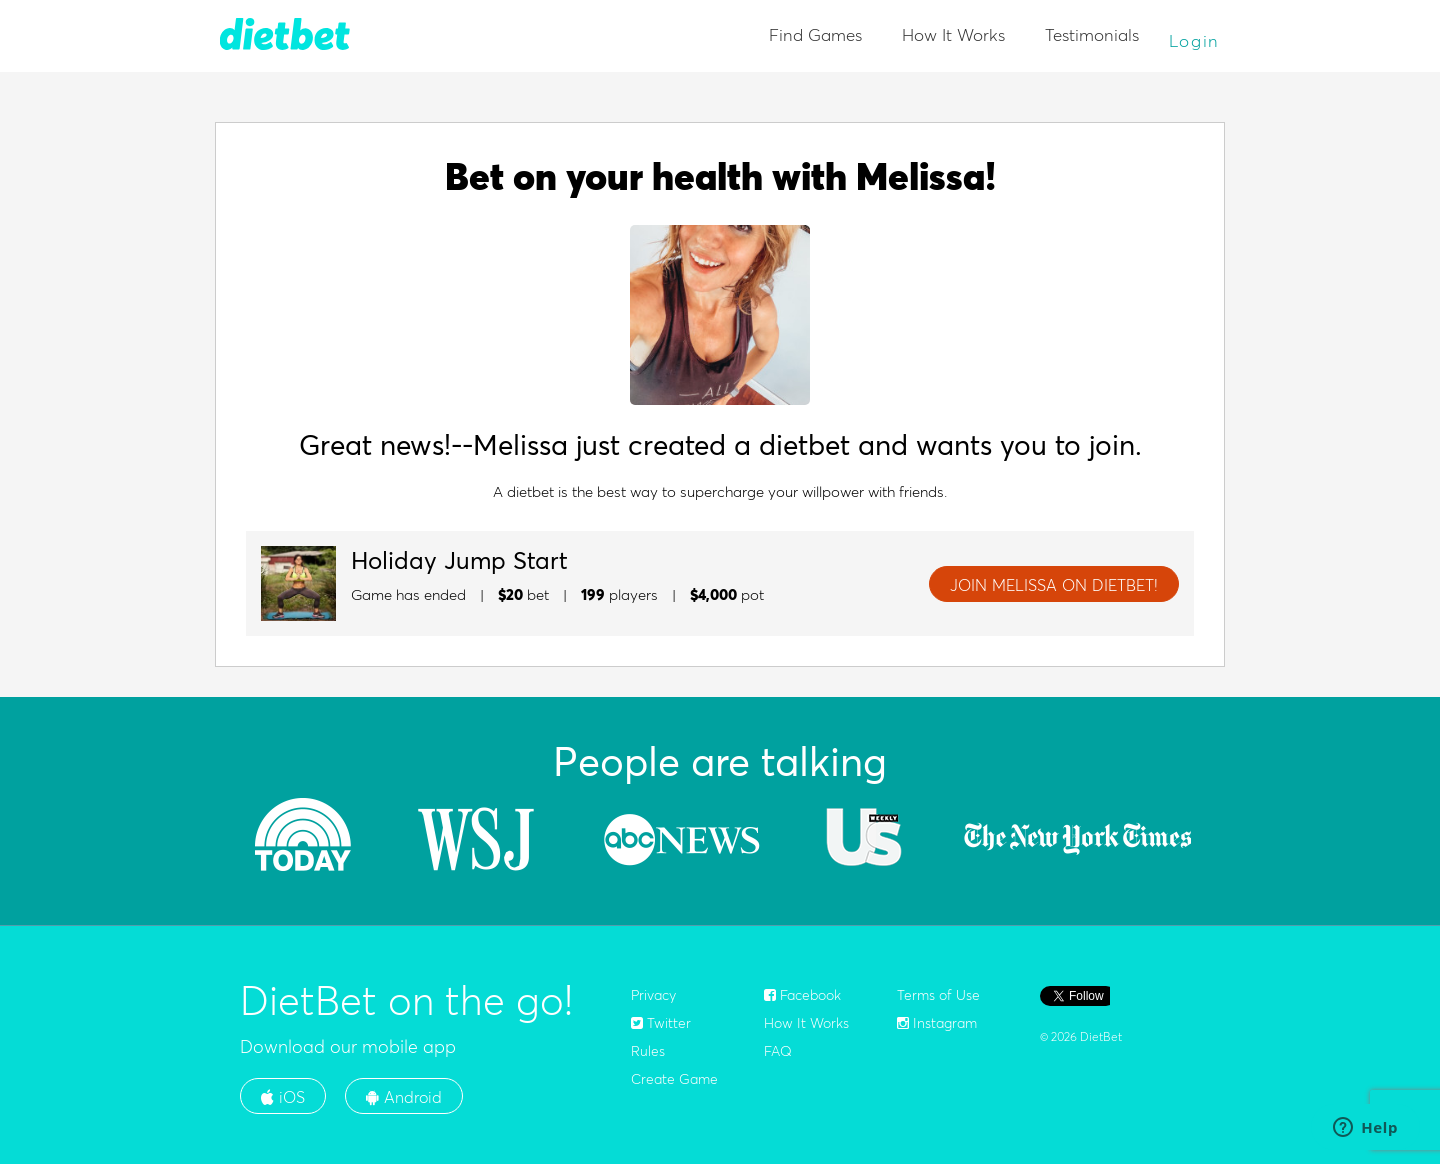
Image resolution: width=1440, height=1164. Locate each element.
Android (404, 1097)
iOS (283, 1097)
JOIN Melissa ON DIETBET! (1054, 585)
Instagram (937, 1023)
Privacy (653, 995)
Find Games (815, 34)
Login (1195, 40)
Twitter (661, 1023)
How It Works (953, 34)
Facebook (802, 995)
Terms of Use (938, 995)
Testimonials (1092, 34)
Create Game (674, 1079)
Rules (648, 1051)
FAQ (778, 1051)
